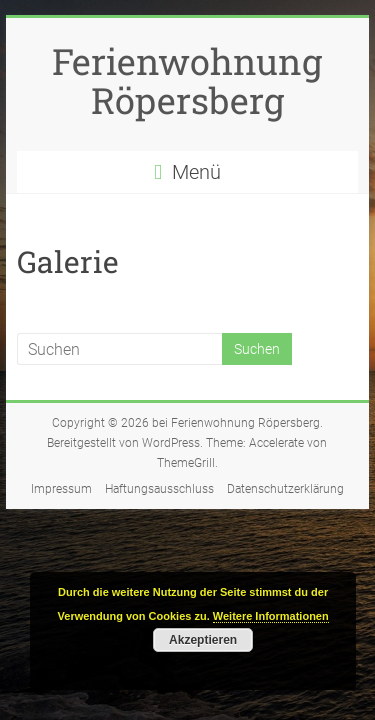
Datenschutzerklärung (285, 489)
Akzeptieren (203, 640)
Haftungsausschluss (159, 489)
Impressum (61, 489)
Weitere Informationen (271, 616)
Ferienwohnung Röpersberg (187, 80)
